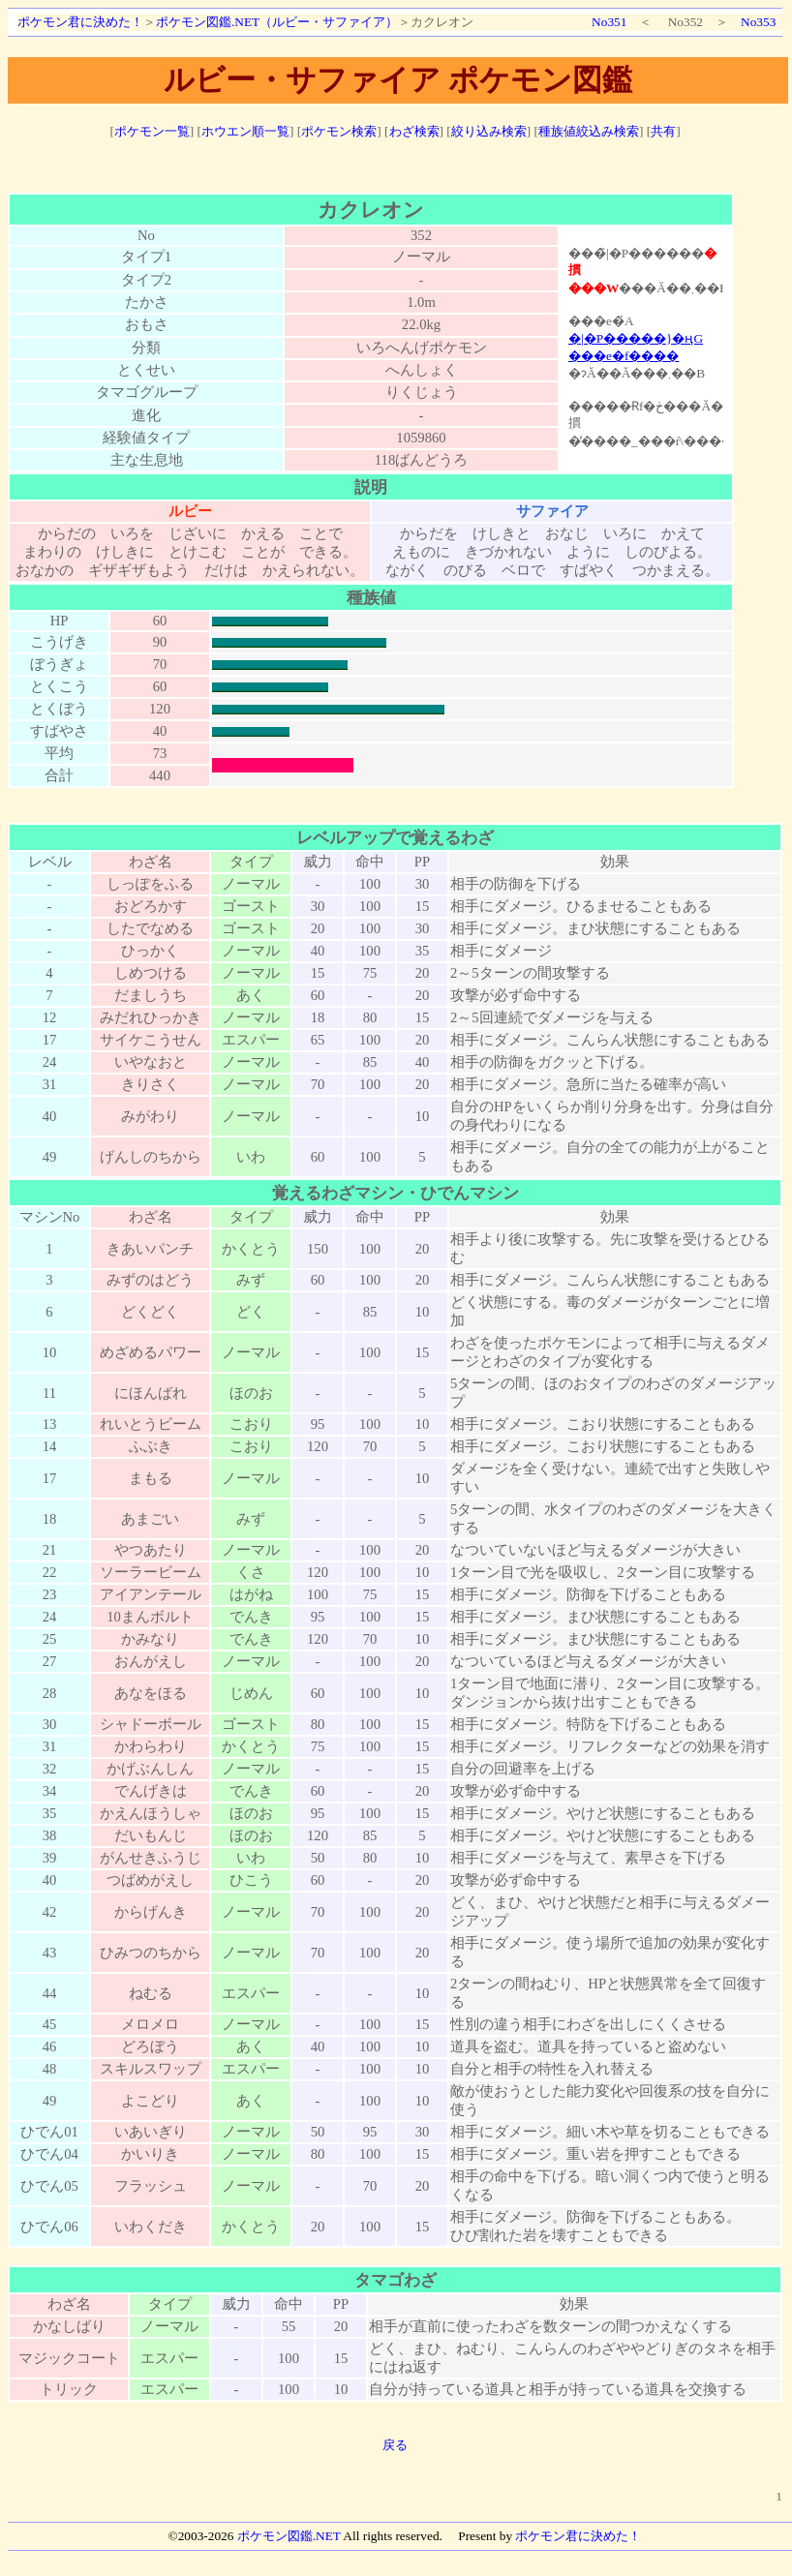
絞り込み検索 (489, 131)
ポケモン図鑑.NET (289, 2536)
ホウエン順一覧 (245, 131)
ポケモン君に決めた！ (80, 22)
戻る (395, 2445)
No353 (758, 22)
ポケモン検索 (339, 131)
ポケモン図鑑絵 (645, 345)
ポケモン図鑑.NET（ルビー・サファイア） (277, 22)
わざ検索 (414, 131)
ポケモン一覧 (152, 131)
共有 (663, 131)
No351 (609, 22)
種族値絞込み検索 (588, 131)
